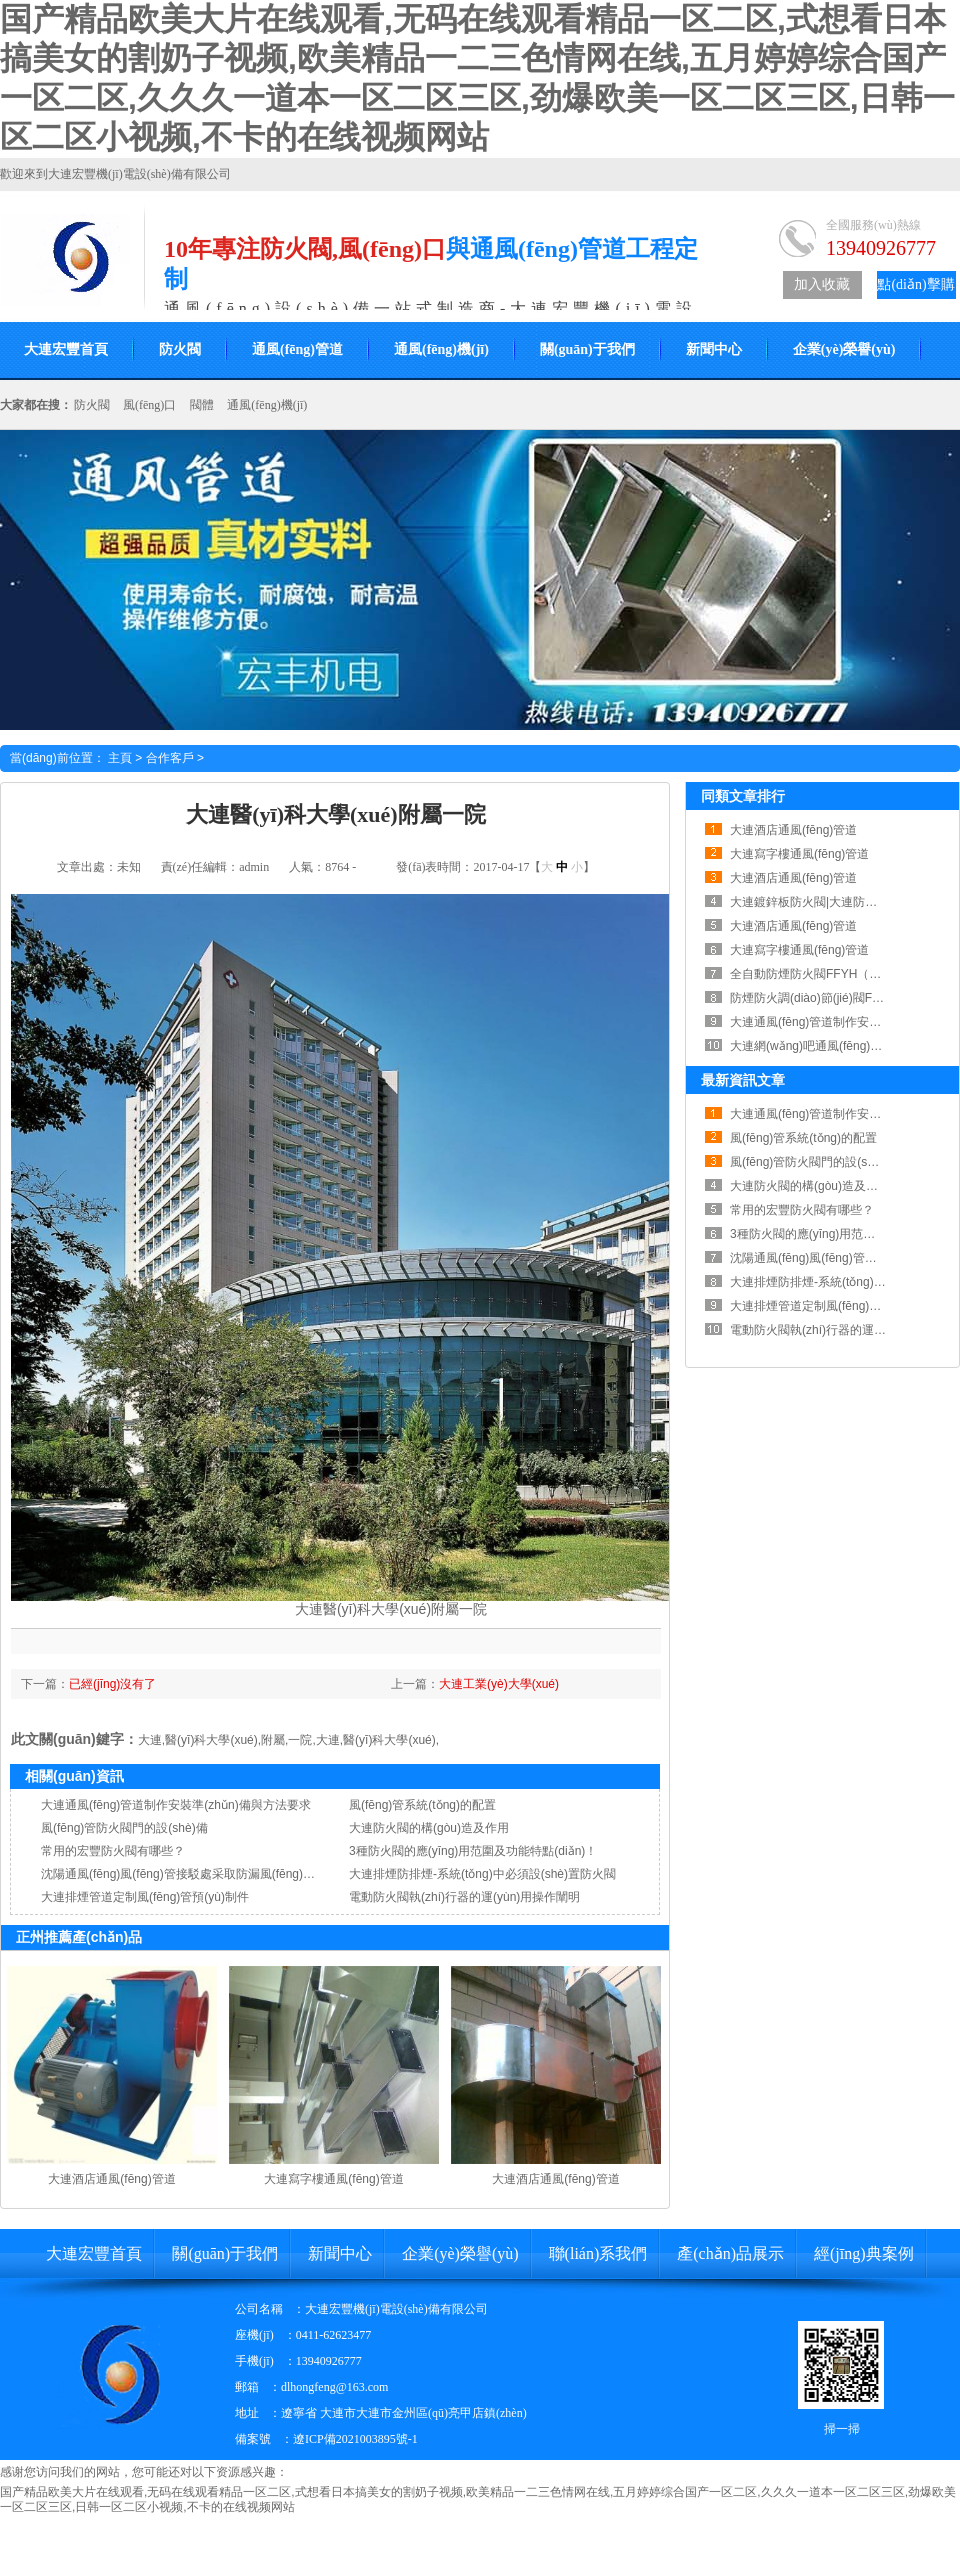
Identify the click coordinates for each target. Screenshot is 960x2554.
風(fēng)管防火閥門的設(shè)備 (124, 1828)
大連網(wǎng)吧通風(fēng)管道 (812, 1046)
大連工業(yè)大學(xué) (499, 1684)
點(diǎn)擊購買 (915, 288)
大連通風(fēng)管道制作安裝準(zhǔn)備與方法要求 (176, 1805)
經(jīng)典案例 (864, 2253)
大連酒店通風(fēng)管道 (111, 2179)
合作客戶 (170, 758)
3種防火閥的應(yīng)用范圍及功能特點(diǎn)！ (473, 1851)
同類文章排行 (743, 796)
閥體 (202, 405)
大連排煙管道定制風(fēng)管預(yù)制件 (145, 1897)
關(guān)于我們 (587, 349)
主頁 (120, 758)
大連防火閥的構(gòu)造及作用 (429, 1828)
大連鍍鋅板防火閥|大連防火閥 (809, 902)
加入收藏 (822, 284)
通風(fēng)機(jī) (441, 349)
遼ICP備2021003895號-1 (355, 2439)
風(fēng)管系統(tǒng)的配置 (422, 1805)
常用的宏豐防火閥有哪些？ (113, 1851)
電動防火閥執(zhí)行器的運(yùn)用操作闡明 (464, 1897)
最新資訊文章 (743, 1080)
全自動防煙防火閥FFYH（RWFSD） (827, 974)
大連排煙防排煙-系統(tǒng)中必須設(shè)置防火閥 (482, 1874)
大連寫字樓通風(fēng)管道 (333, 2179)
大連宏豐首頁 (94, 2253)
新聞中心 (714, 349)
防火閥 (180, 349)
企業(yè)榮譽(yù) (844, 349)
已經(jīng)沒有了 (112, 1684)
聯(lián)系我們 (598, 2253)
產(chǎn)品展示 (730, 2253)
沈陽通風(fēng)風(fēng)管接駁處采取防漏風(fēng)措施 (184, 1874)
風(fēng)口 (149, 405)
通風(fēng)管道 (297, 349)
